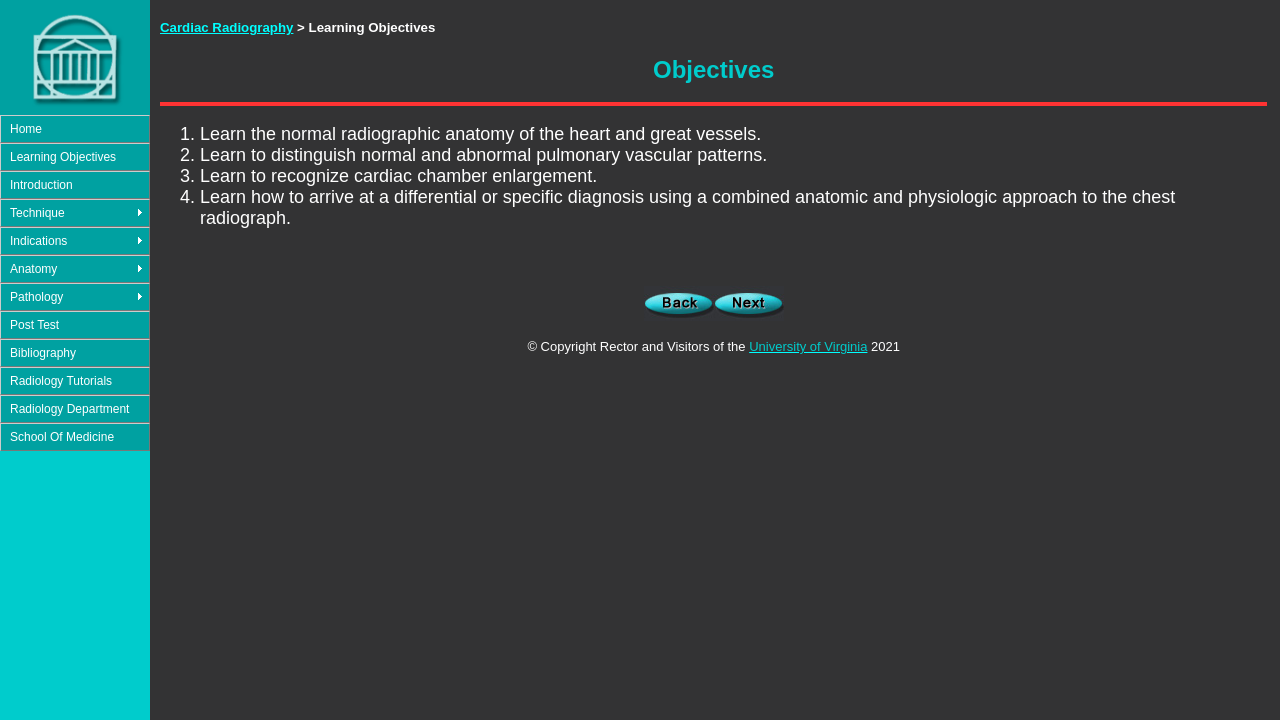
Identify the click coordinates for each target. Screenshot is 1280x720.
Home (26, 129)
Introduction (41, 185)
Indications (38, 241)
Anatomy (33, 269)
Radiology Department (69, 409)
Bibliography (43, 353)
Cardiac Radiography (226, 27)
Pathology (36, 297)
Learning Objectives (63, 157)
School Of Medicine (62, 437)
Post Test (34, 325)
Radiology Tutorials (61, 381)
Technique (37, 213)
